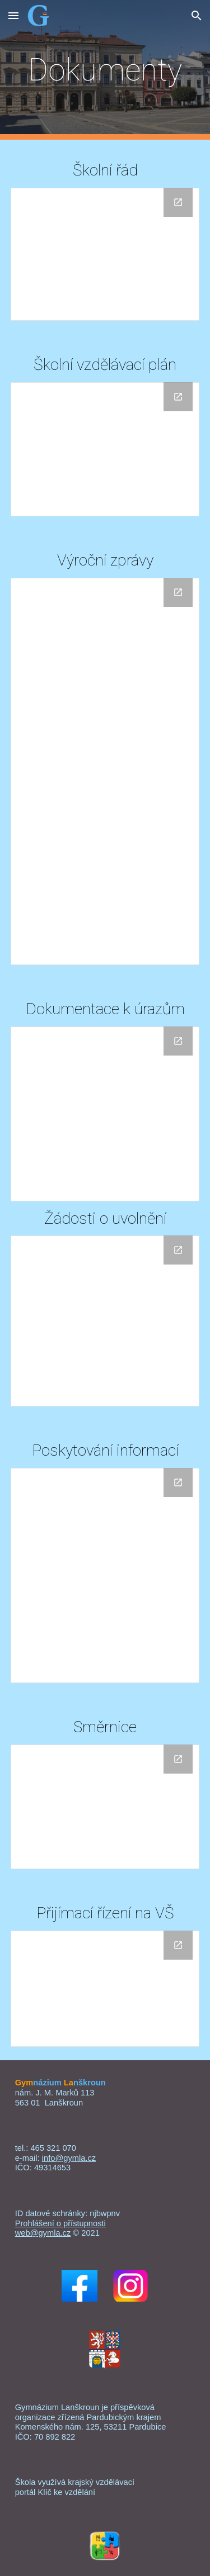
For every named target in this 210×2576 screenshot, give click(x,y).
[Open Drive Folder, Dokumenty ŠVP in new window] (178, 396)
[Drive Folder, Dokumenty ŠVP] (105, 449)
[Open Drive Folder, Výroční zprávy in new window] (178, 592)
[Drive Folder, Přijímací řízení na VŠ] (105, 1989)
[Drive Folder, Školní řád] (105, 254)
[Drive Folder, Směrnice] (105, 1807)
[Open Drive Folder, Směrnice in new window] (178, 1759)
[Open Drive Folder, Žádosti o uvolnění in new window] (178, 1250)
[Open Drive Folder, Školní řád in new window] (178, 202)
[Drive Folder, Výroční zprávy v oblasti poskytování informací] (105, 1575)
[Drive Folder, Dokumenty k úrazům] (105, 1113)
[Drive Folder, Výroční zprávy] (105, 771)
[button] (13, 15)
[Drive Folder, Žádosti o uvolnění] (105, 1320)
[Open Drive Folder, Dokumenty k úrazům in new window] (178, 1041)
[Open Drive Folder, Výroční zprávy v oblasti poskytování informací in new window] (178, 1482)
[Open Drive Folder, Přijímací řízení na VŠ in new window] (178, 1945)
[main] (105, 69)
